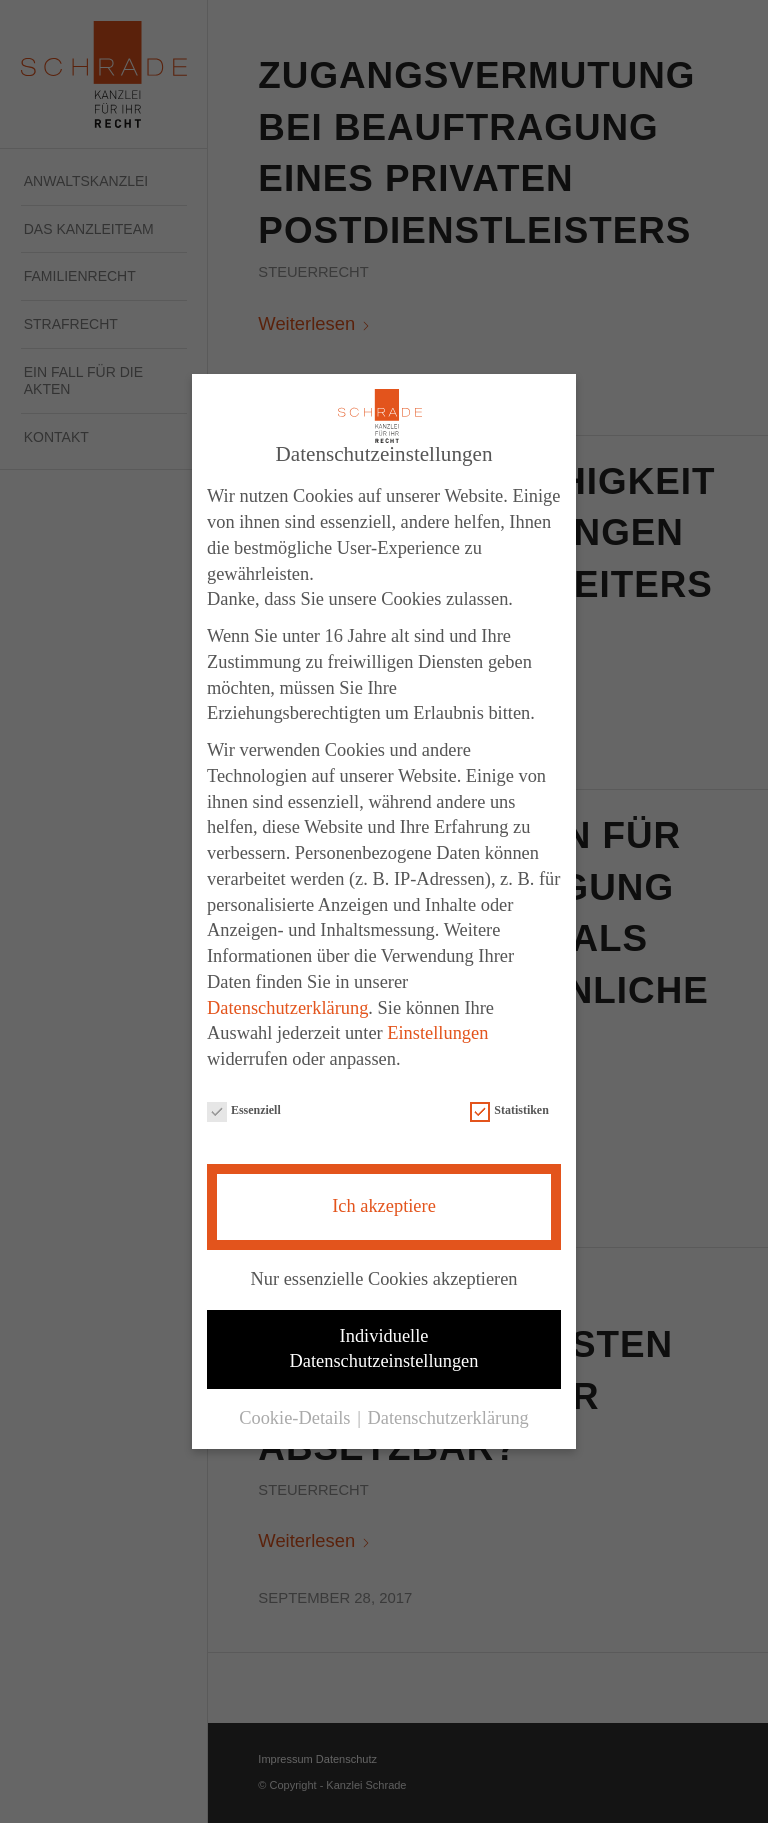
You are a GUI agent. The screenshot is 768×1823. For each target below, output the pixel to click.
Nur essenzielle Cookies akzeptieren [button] (383, 1273)
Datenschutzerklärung (287, 1002)
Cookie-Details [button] (297, 1412)
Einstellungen (437, 1027)
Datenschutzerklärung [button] (447, 1412)
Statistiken (509, 1105)
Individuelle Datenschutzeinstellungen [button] (384, 1342)
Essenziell (244, 1105)
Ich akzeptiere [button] (384, 1200)
